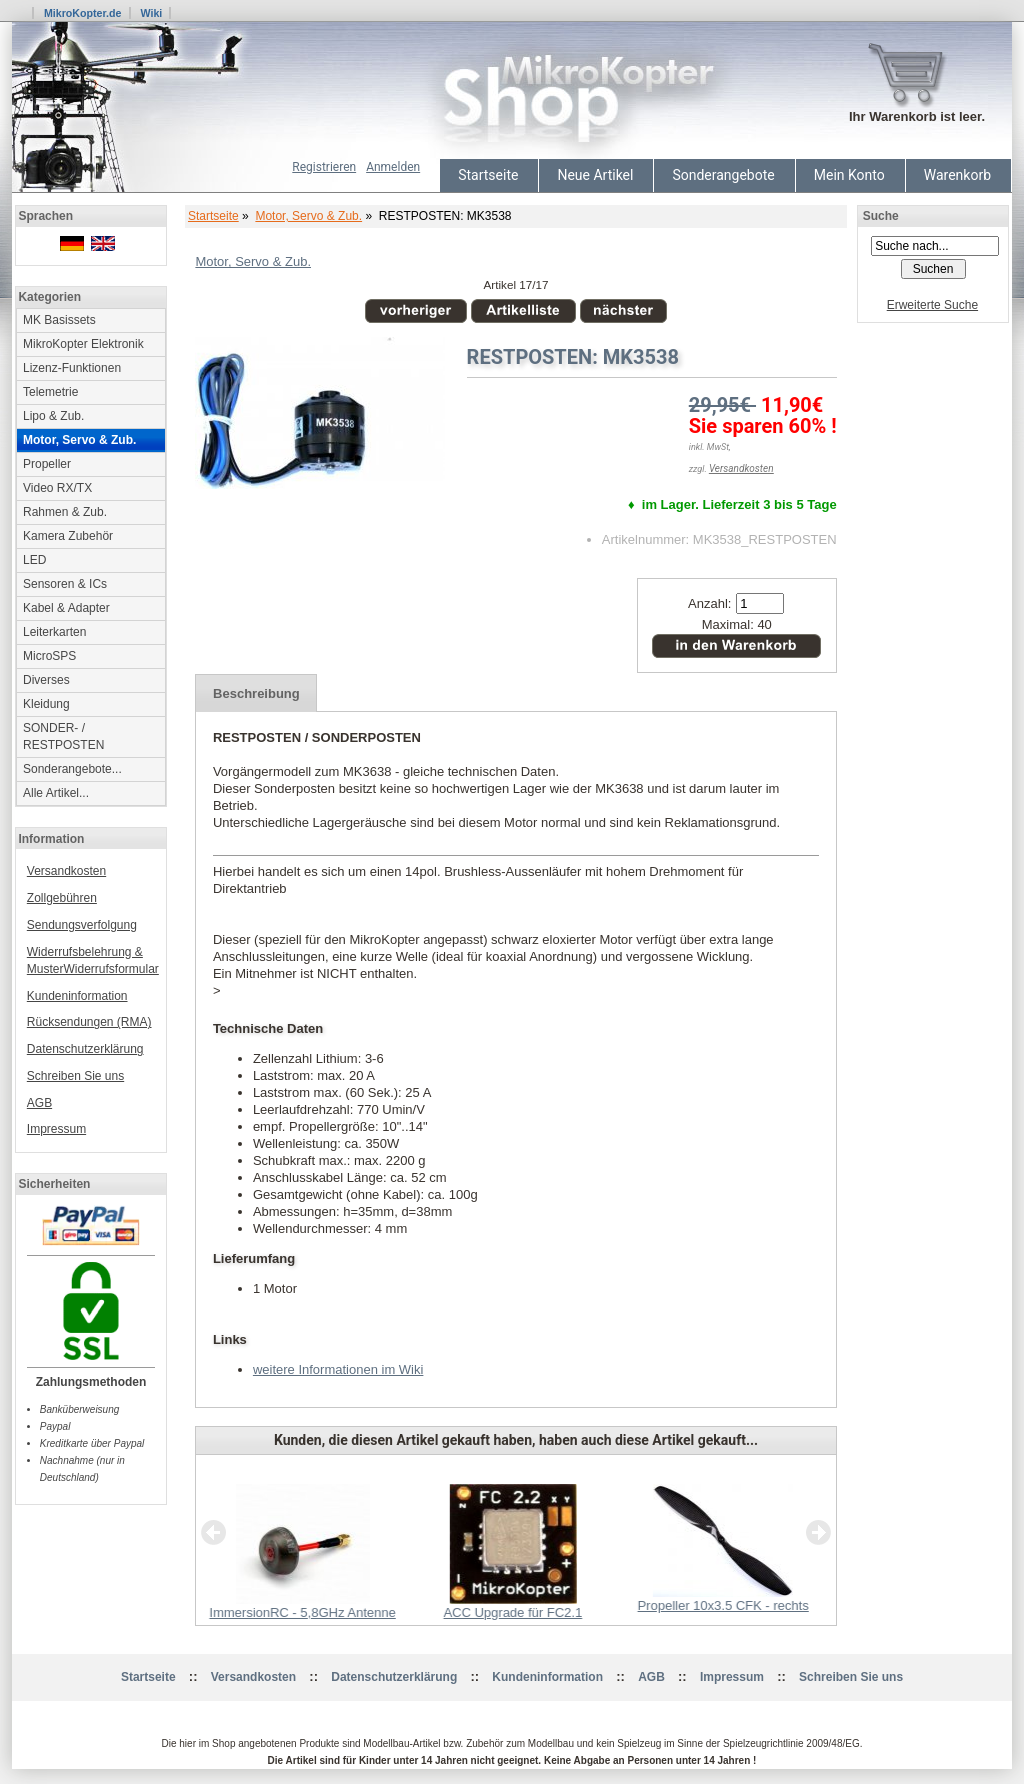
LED (34, 560)
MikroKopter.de (83, 13)
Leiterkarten (54, 632)
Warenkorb (957, 175)
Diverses (46, 680)
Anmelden (393, 167)
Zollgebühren (62, 898)
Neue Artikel (595, 175)
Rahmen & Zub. (65, 512)
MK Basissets (59, 320)
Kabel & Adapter (66, 608)
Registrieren (324, 167)
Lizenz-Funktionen (72, 368)
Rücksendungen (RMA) (89, 1022)
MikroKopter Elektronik (83, 344)
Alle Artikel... (56, 793)
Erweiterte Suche (932, 305)
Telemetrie (50, 392)
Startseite (488, 175)
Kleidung (46, 704)
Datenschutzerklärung (85, 1049)
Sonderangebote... (72, 769)
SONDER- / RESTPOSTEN (63, 736)
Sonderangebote (723, 175)
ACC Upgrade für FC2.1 (512, 1612)
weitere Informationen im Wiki (338, 1369)
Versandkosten (66, 871)
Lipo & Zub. (53, 416)
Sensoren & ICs (65, 584)
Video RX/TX (57, 488)
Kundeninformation (77, 996)
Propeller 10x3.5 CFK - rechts (722, 1605)
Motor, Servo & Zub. (308, 216)
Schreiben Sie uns (75, 1076)
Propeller (47, 464)
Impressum (56, 1129)
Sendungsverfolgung (82, 925)
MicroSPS (49, 656)
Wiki (151, 13)
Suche (881, 216)
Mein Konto (849, 175)
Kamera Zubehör (68, 536)
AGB (39, 1103)
